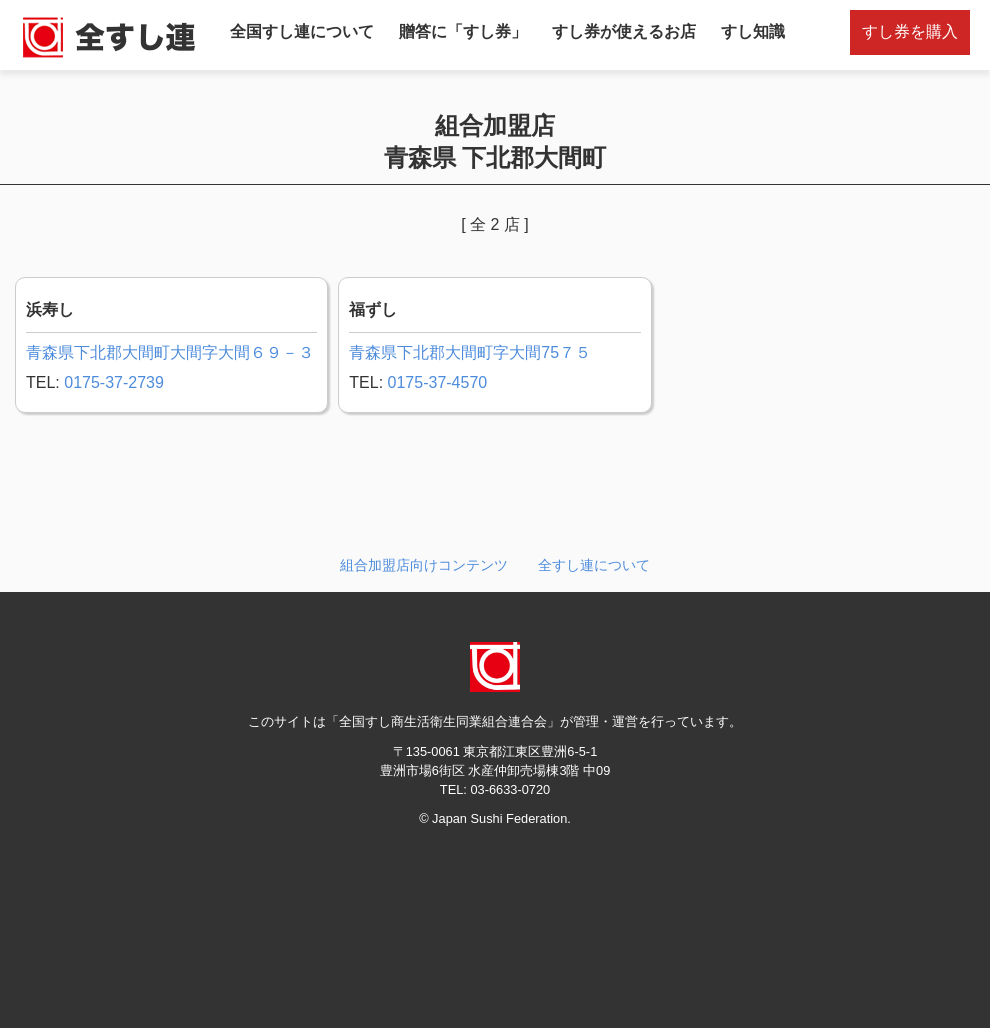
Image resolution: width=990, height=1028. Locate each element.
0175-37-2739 (114, 382)
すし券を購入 (910, 31)
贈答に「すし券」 (463, 31)
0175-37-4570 (438, 382)
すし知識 (753, 31)
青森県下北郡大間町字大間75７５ (470, 352)
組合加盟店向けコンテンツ (424, 565)
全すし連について (594, 565)
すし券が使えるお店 (624, 31)
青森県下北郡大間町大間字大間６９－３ (170, 352)
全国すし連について (302, 31)
